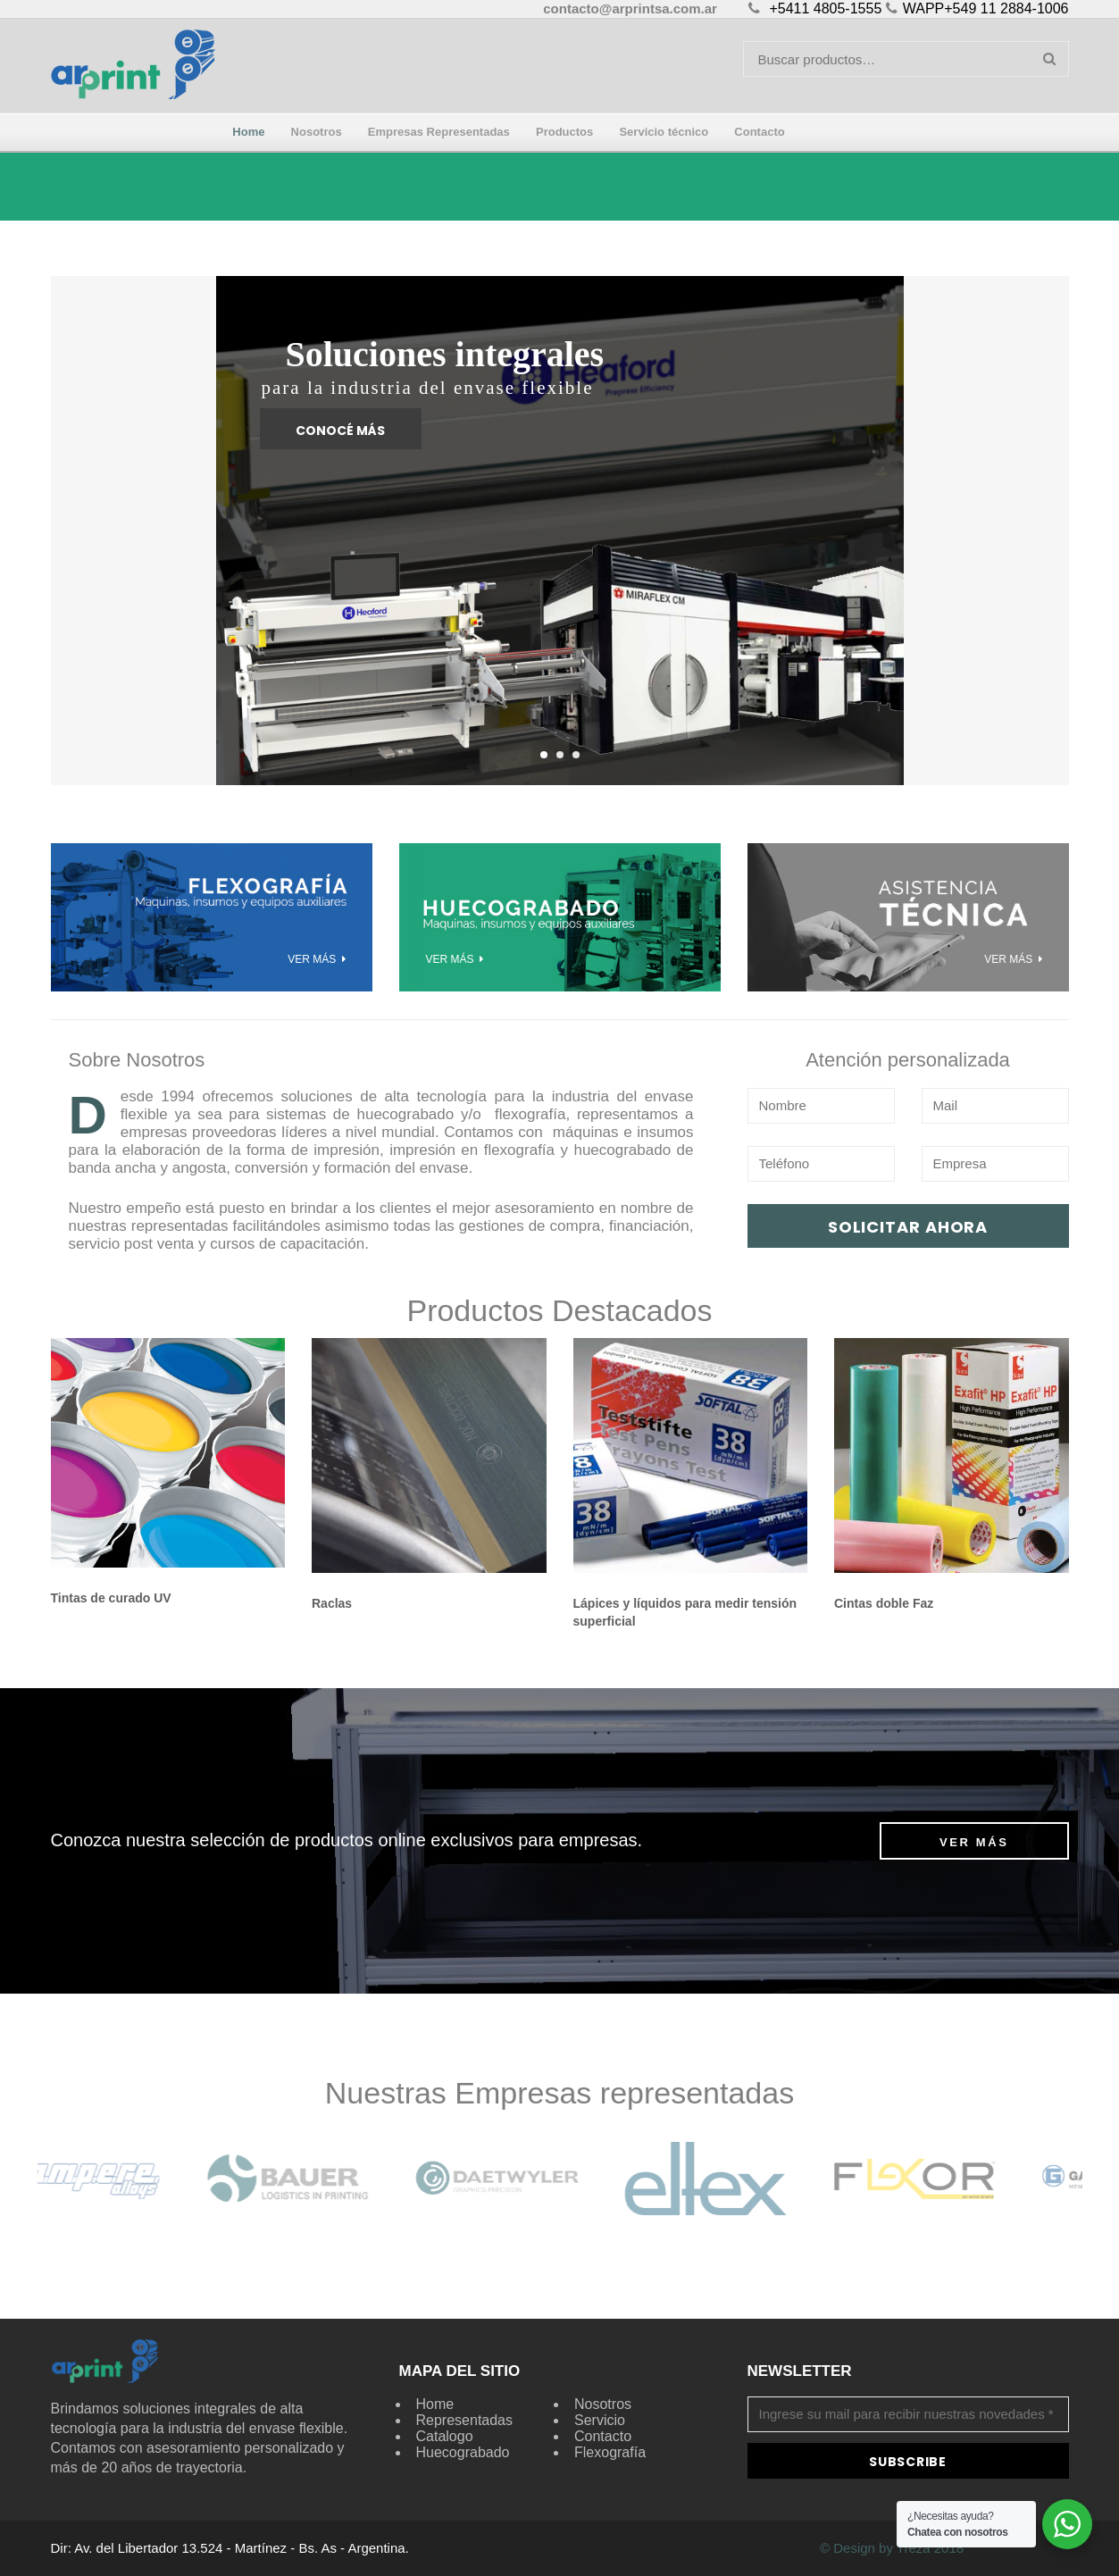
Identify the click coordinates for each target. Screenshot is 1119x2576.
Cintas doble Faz (883, 1603)
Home (435, 2404)
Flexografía (610, 2452)
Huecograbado (463, 2452)
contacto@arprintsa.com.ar (630, 8)
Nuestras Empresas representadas (559, 2093)
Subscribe (907, 2462)
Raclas (332, 1603)
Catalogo (444, 2436)
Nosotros (602, 2404)
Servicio (599, 2420)
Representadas (465, 2420)
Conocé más (340, 430)
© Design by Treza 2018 (892, 2547)
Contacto (602, 2436)
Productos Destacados (559, 1310)
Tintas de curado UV (111, 1598)
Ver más (973, 1842)
